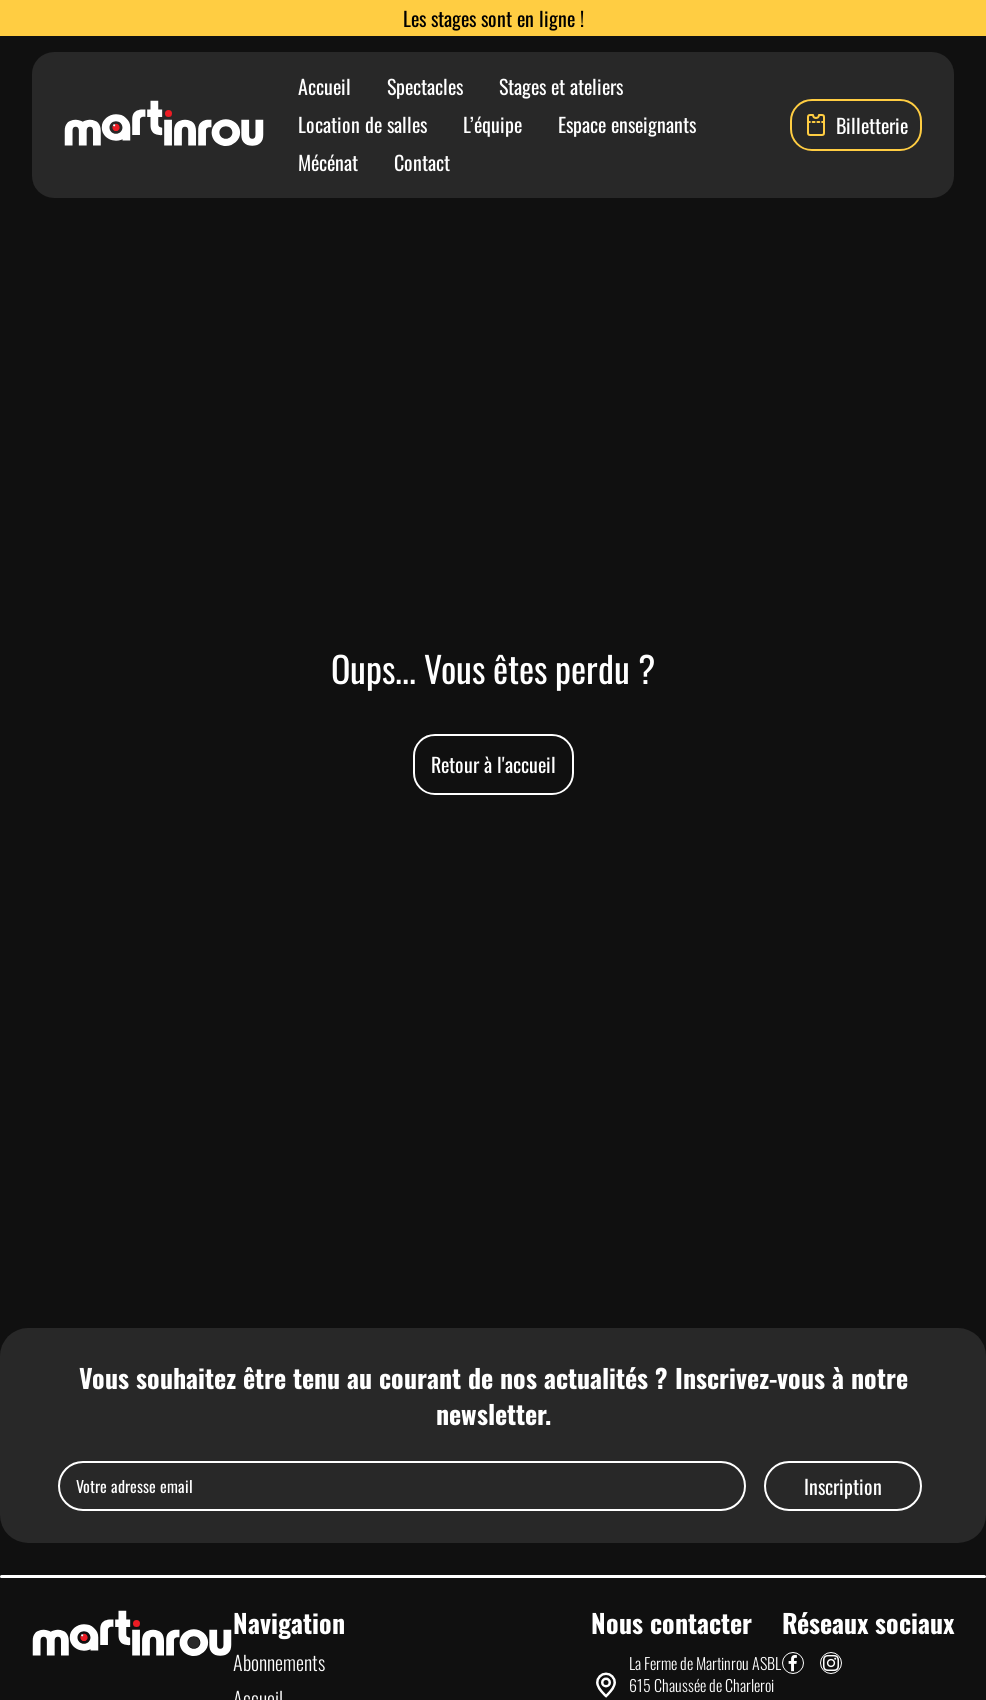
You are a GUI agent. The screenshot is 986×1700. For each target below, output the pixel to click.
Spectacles (425, 86)
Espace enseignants (627, 124)
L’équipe (492, 124)
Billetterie (856, 125)
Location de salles (362, 124)
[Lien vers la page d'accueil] (164, 125)
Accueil (324, 86)
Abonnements (279, 1662)
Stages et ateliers (561, 86)
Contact (422, 162)
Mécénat (328, 162)
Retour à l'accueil (493, 764)
